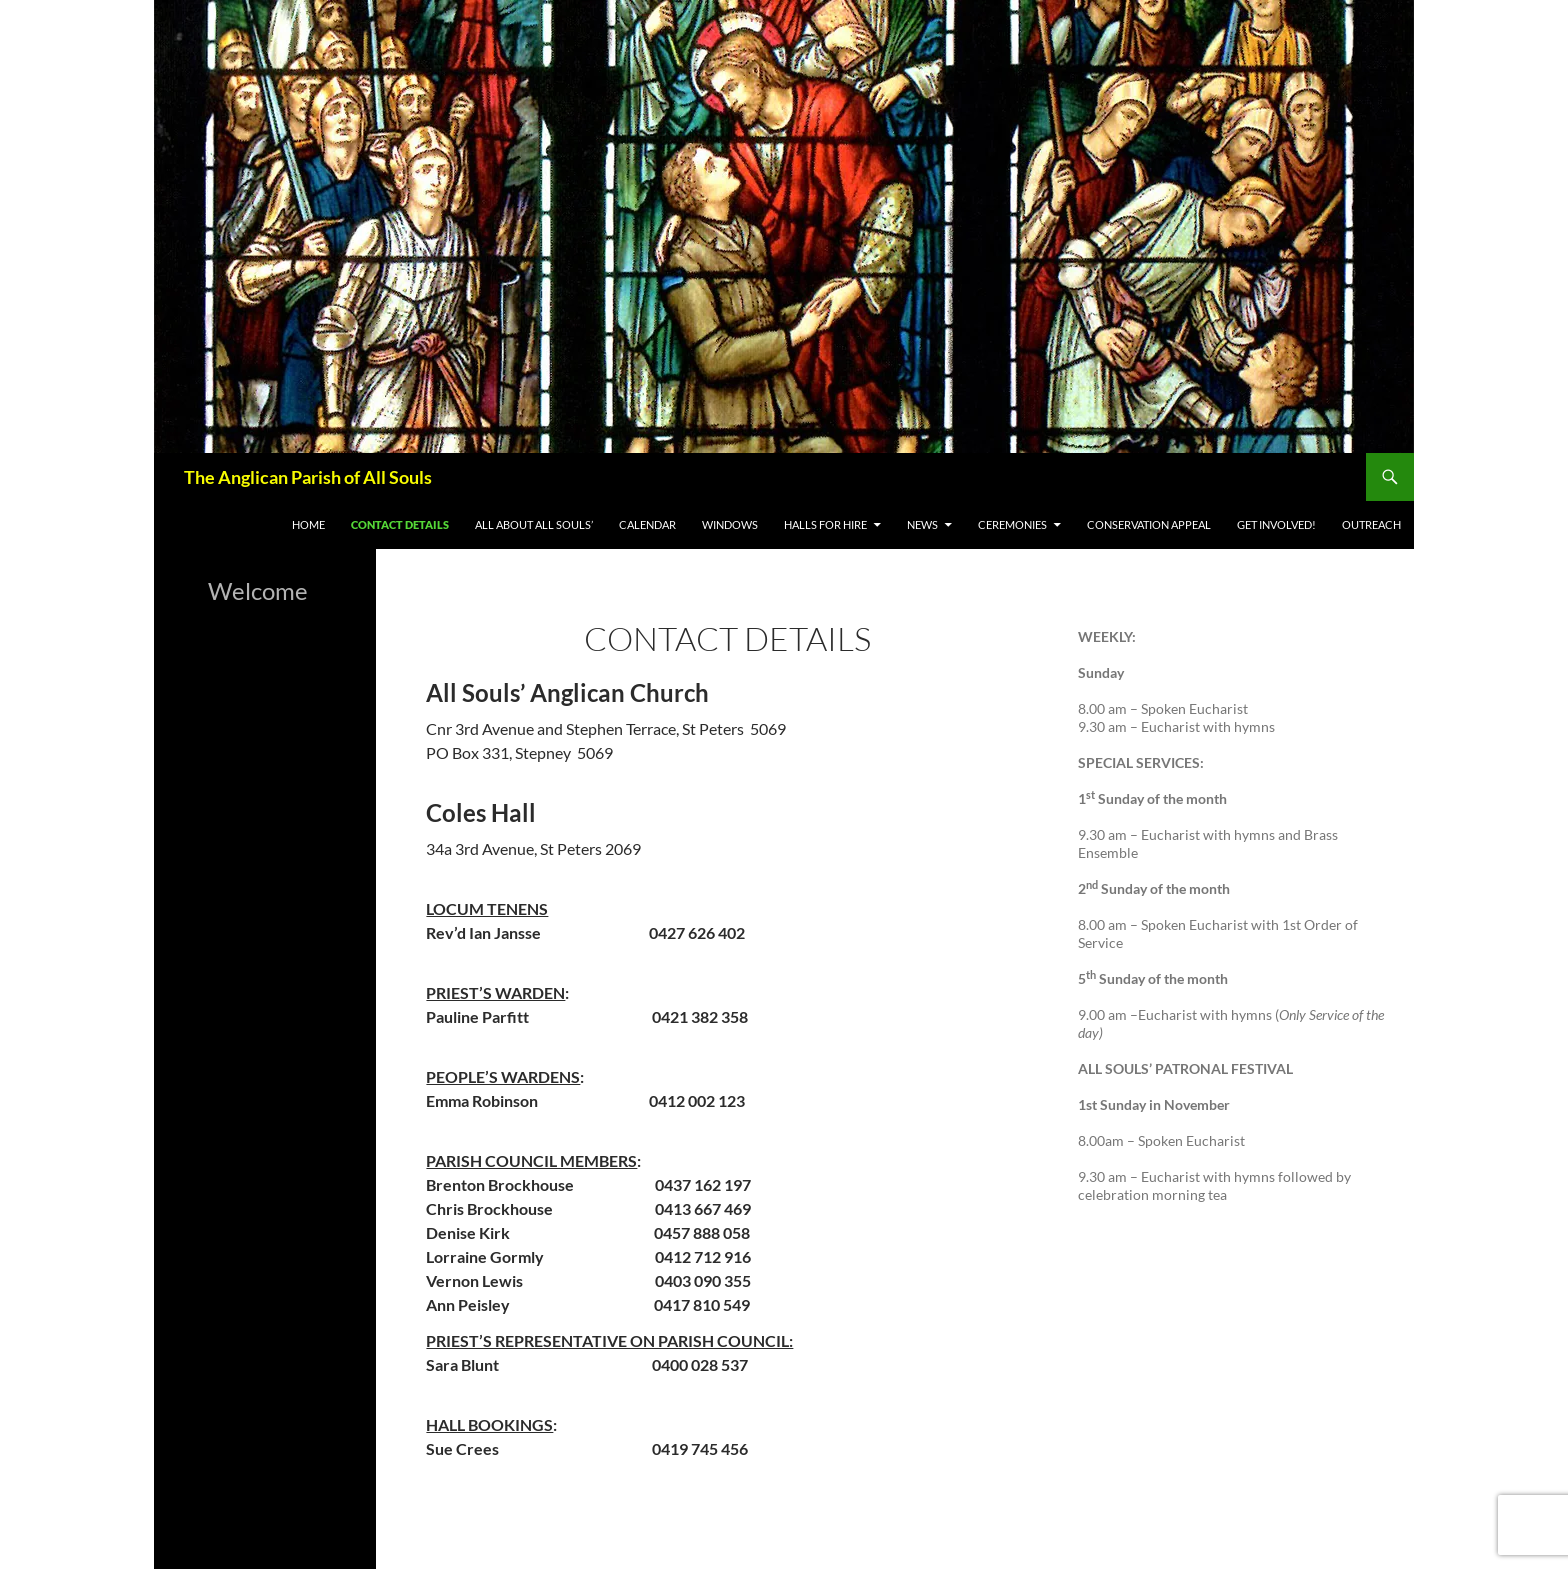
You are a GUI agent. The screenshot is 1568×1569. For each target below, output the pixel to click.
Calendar (647, 524)
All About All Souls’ (534, 524)
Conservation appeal (1149, 524)
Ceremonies (1012, 524)
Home (308, 524)
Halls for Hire (825, 524)
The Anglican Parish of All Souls (308, 477)
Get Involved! (1276, 524)
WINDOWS (730, 524)
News (922, 524)
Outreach (1371, 524)
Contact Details (400, 524)
